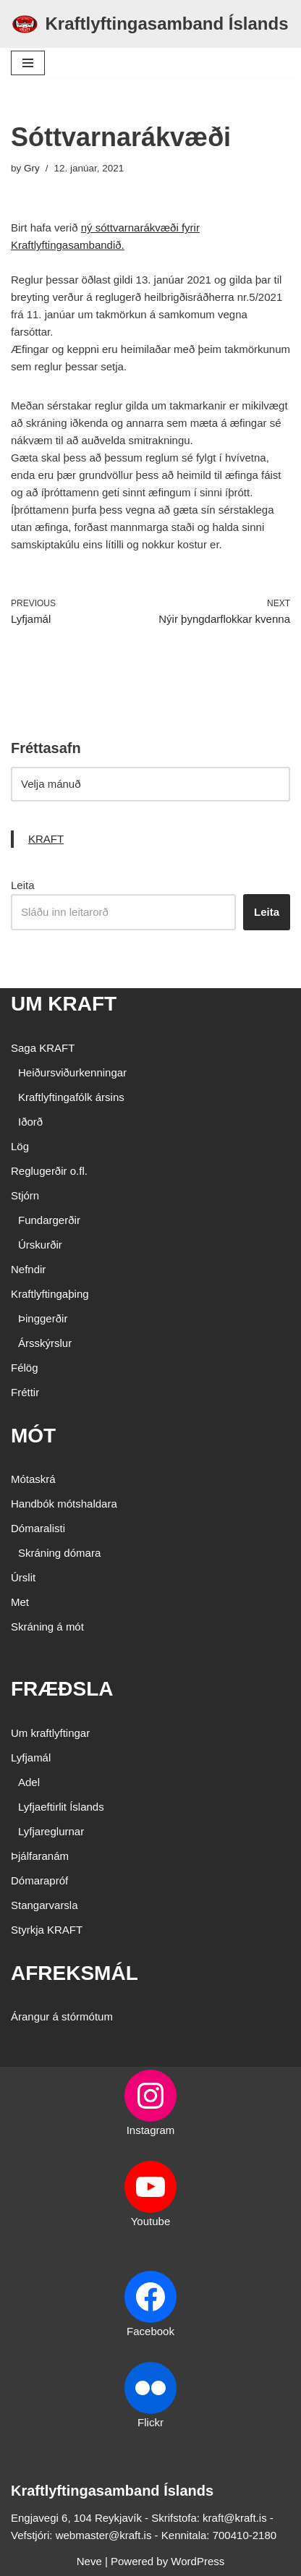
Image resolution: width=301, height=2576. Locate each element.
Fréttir (25, 1392)
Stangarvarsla (44, 1905)
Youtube (151, 2221)
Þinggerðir (42, 1318)
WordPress (197, 2561)
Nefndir (28, 1269)
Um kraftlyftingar (50, 1733)
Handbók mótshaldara (64, 1503)
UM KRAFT (63, 1003)
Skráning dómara (59, 1553)
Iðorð (30, 1121)
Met (20, 1602)
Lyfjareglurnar (51, 1831)
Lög (20, 1146)
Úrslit (23, 1577)
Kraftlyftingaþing (50, 1294)
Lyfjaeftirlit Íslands (61, 1807)
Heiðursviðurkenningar (72, 1072)
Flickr (150, 2422)
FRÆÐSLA (62, 1689)
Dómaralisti (38, 1528)
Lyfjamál (31, 1757)
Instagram (151, 2130)
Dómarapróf (39, 1880)
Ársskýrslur (45, 1343)
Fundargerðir (49, 1220)
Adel (29, 1782)
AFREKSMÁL (74, 1973)
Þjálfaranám (40, 1856)
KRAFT (46, 839)
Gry (32, 168)
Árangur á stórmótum (62, 2016)
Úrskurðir (40, 1244)
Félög (24, 1367)
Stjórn (25, 1195)
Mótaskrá (33, 1479)
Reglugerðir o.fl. (49, 1171)
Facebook (150, 2331)
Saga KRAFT (43, 1048)
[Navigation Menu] (28, 63)
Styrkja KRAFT (46, 1930)
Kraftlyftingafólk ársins (71, 1097)
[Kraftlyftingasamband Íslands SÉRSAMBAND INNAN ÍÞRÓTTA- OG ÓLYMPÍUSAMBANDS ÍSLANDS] (150, 24)
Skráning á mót (47, 1626)
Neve (89, 2561)
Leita (23, 885)
